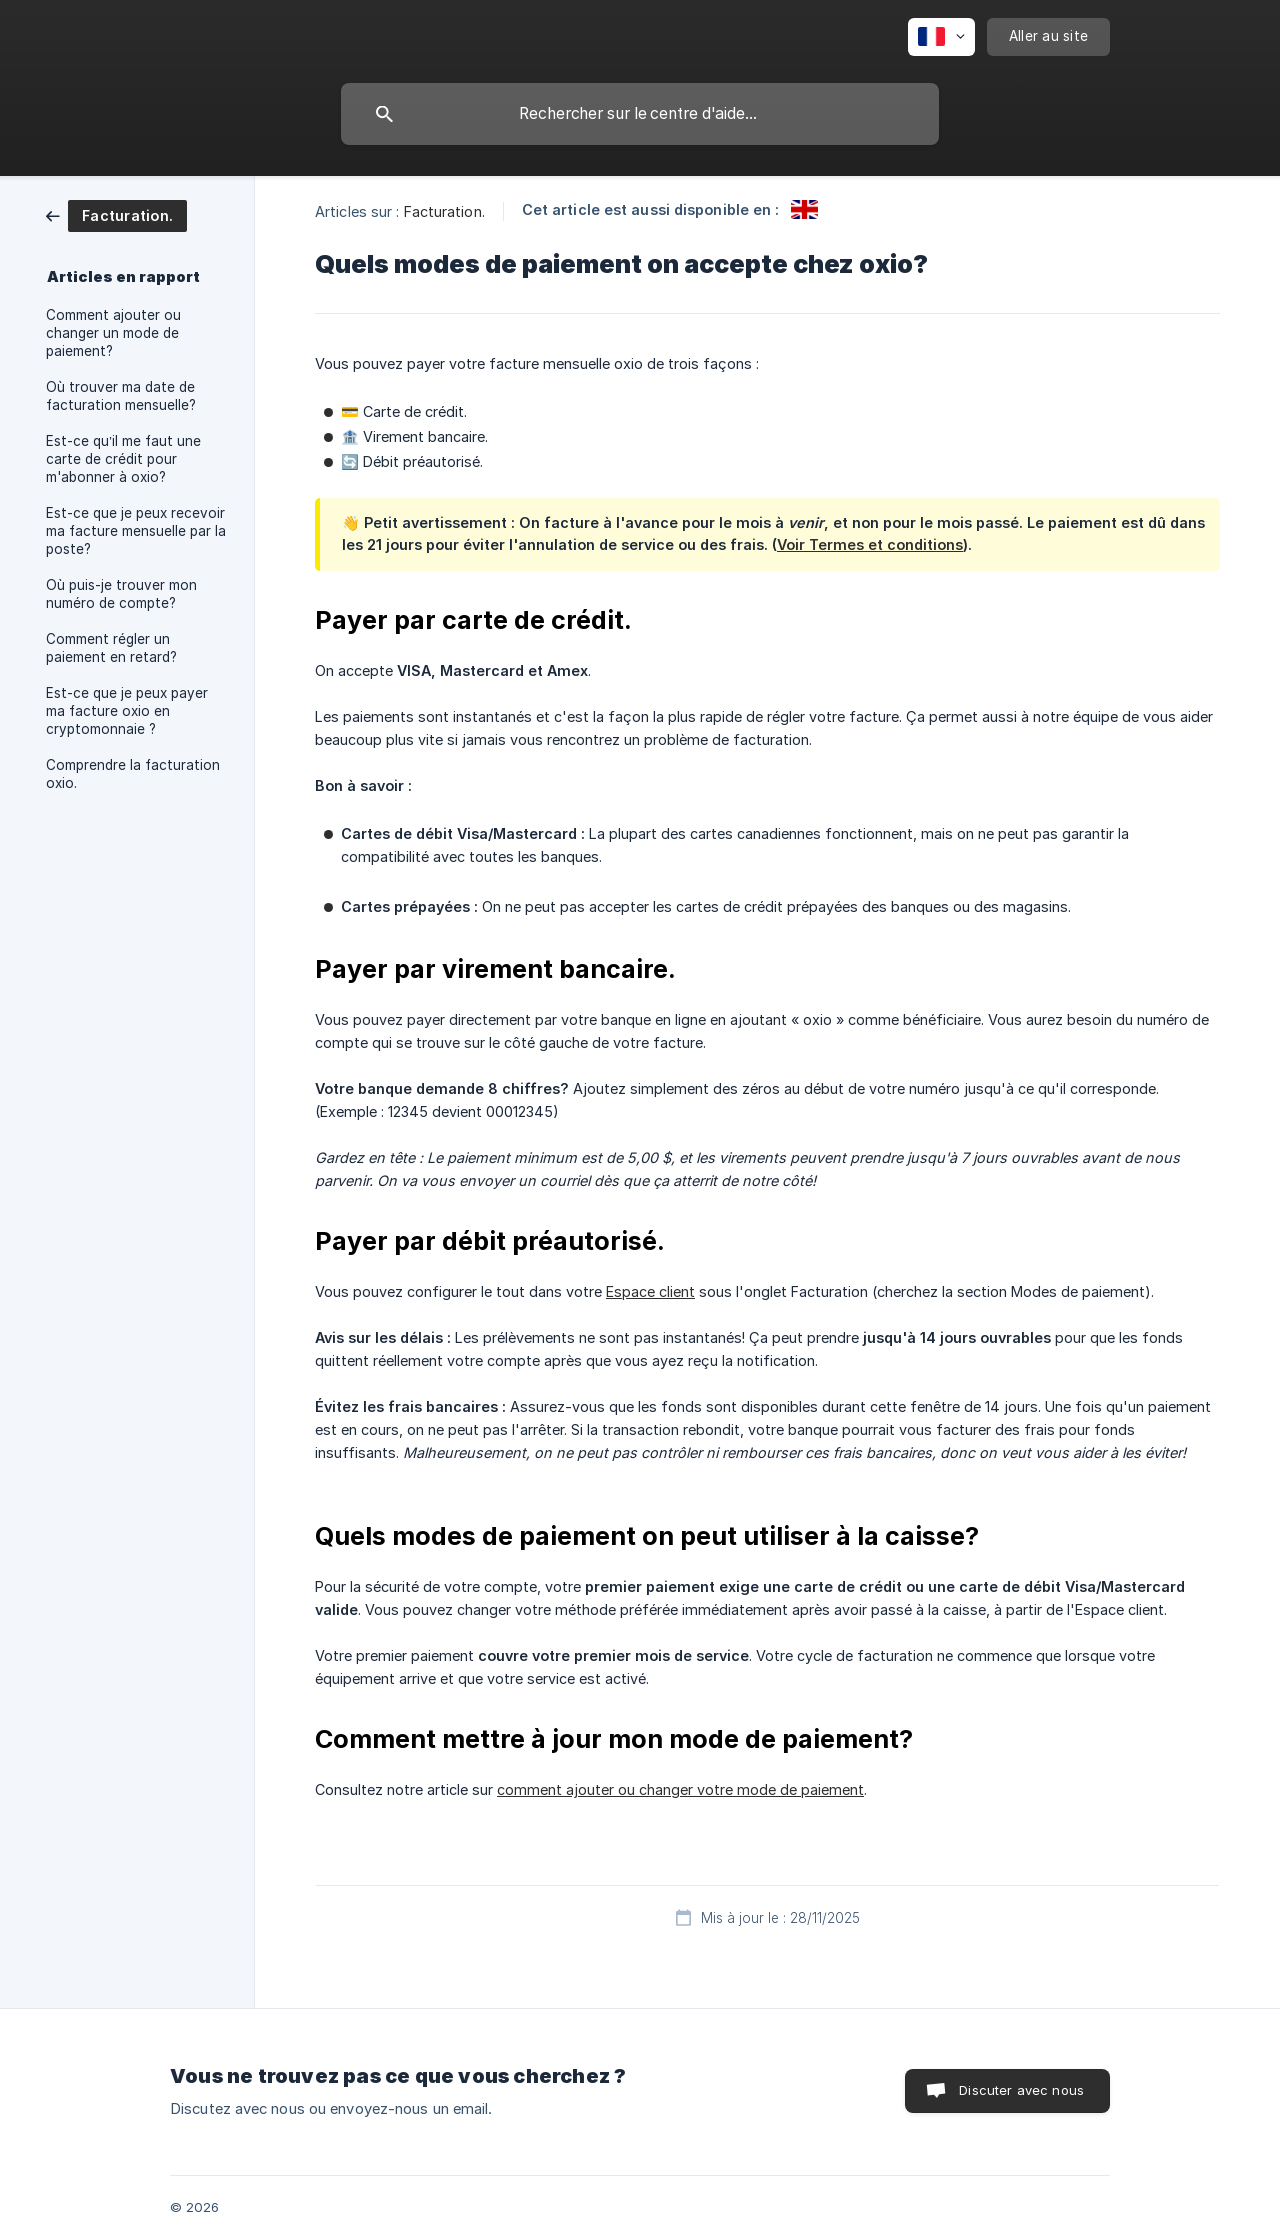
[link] (116, 214)
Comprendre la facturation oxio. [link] (133, 774)
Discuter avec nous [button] (1021, 2090)
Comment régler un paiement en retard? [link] (111, 648)
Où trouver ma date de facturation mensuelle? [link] (121, 396)
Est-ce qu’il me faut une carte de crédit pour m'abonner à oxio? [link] (123, 459)
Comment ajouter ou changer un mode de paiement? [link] (113, 333)
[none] (941, 37)
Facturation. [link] (444, 211)
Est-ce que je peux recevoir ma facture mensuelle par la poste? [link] (136, 531)
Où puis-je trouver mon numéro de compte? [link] (121, 594)
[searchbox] (640, 114)
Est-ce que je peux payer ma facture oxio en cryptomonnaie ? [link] (127, 711)
